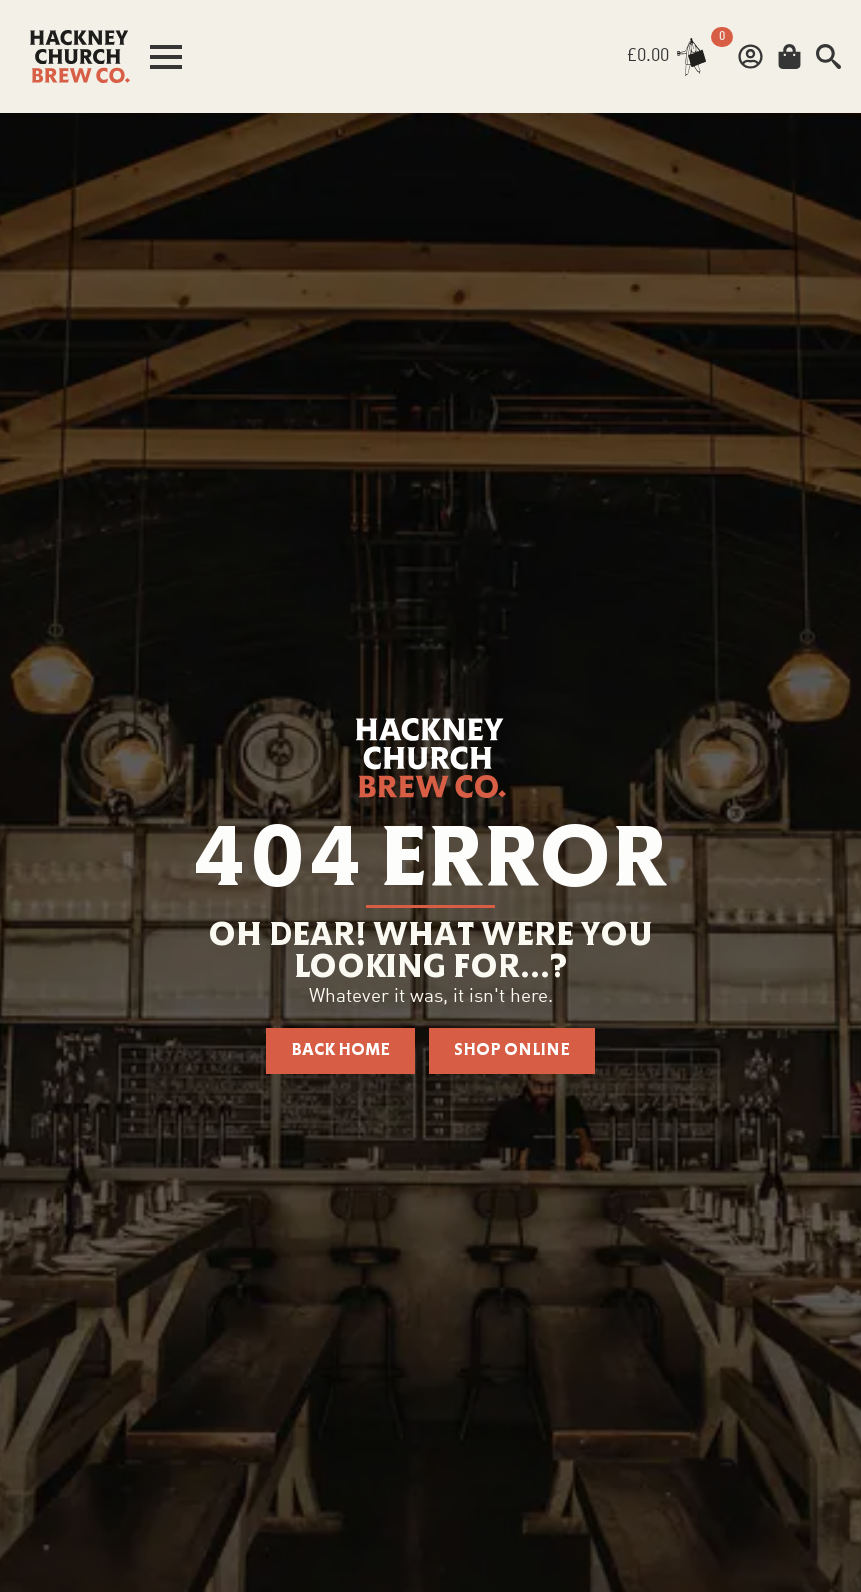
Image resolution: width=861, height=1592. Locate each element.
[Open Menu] (166, 57)
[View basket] (671, 57)
